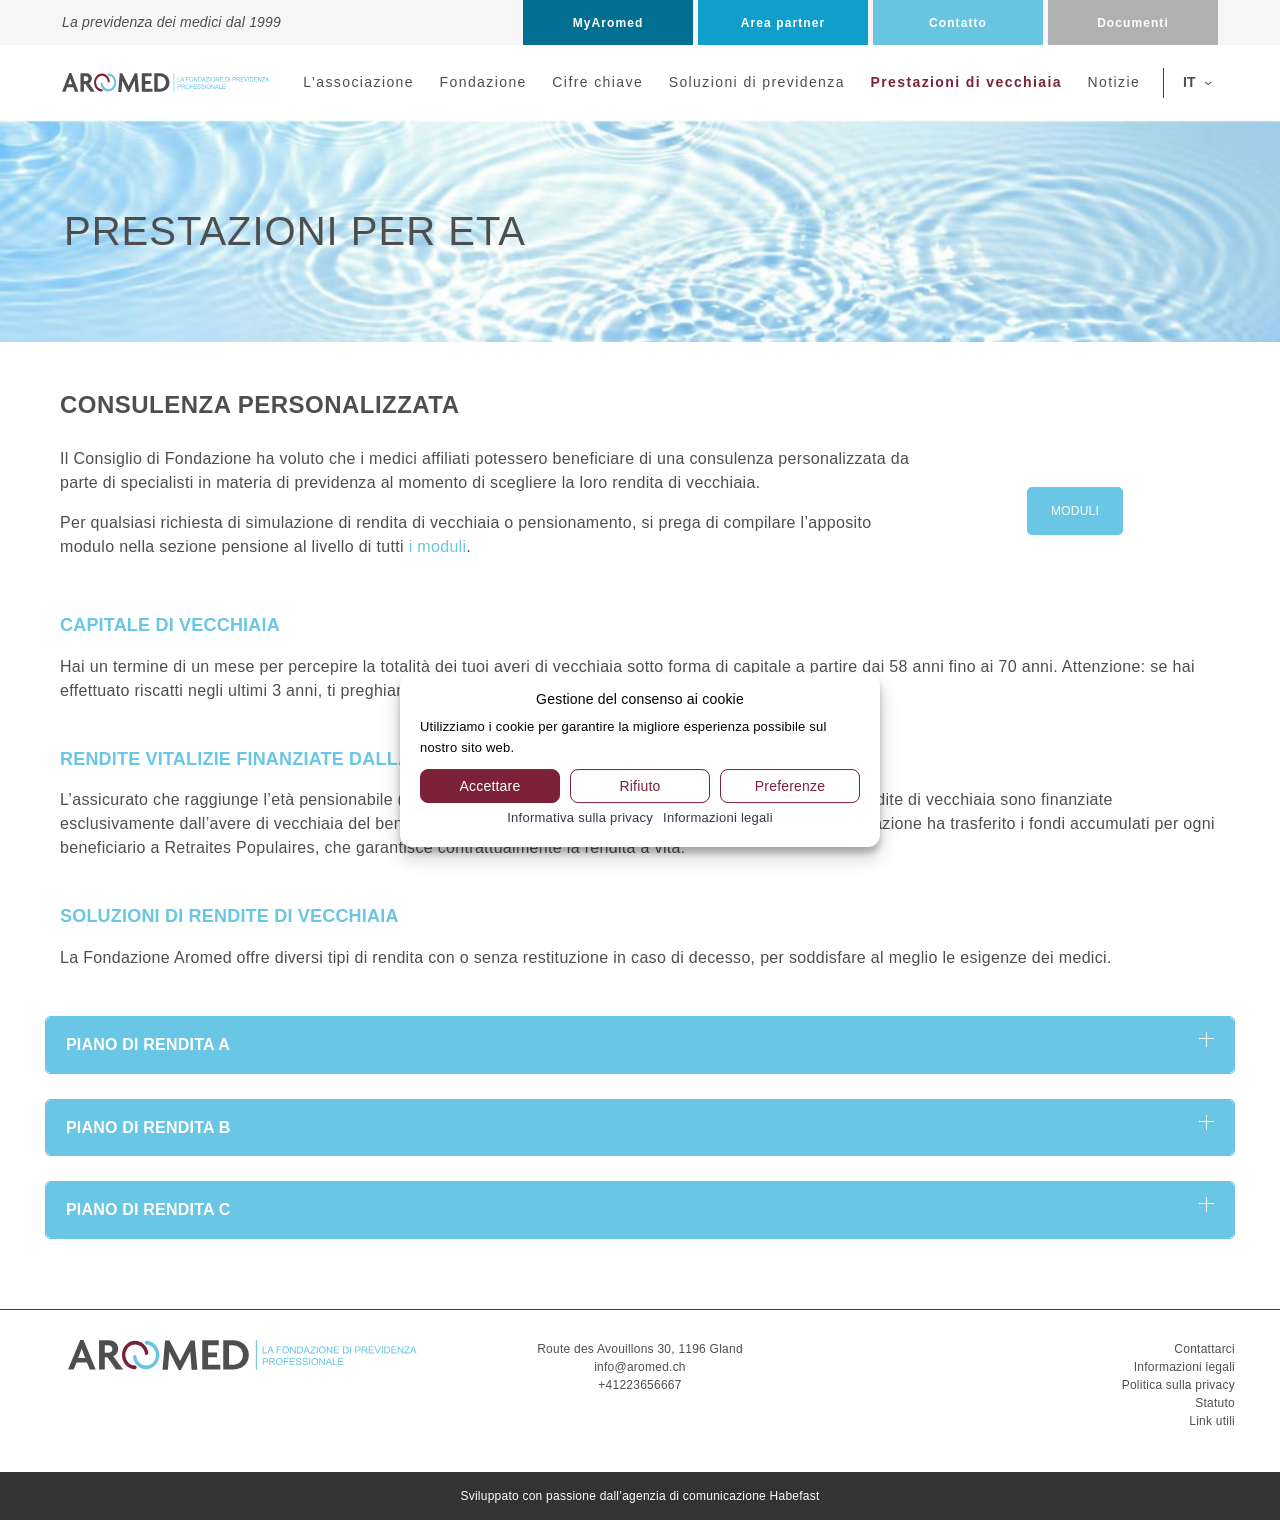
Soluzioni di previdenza (757, 82)
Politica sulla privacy (1178, 1385)
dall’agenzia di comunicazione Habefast (710, 1496)
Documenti (1133, 23)
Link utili (1212, 1421)
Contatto (958, 23)
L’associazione (358, 82)
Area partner (783, 23)
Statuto (1215, 1403)
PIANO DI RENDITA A (148, 1044)
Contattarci (1204, 1349)
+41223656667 (639, 1385)
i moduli (438, 546)
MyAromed (608, 23)
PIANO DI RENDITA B (148, 1127)
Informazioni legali (1184, 1367)
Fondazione (483, 82)
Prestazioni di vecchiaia (966, 82)
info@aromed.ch (640, 1367)
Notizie (1114, 82)
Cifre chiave (597, 82)
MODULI (1075, 511)
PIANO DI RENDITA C (148, 1209)
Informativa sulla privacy (580, 817)
